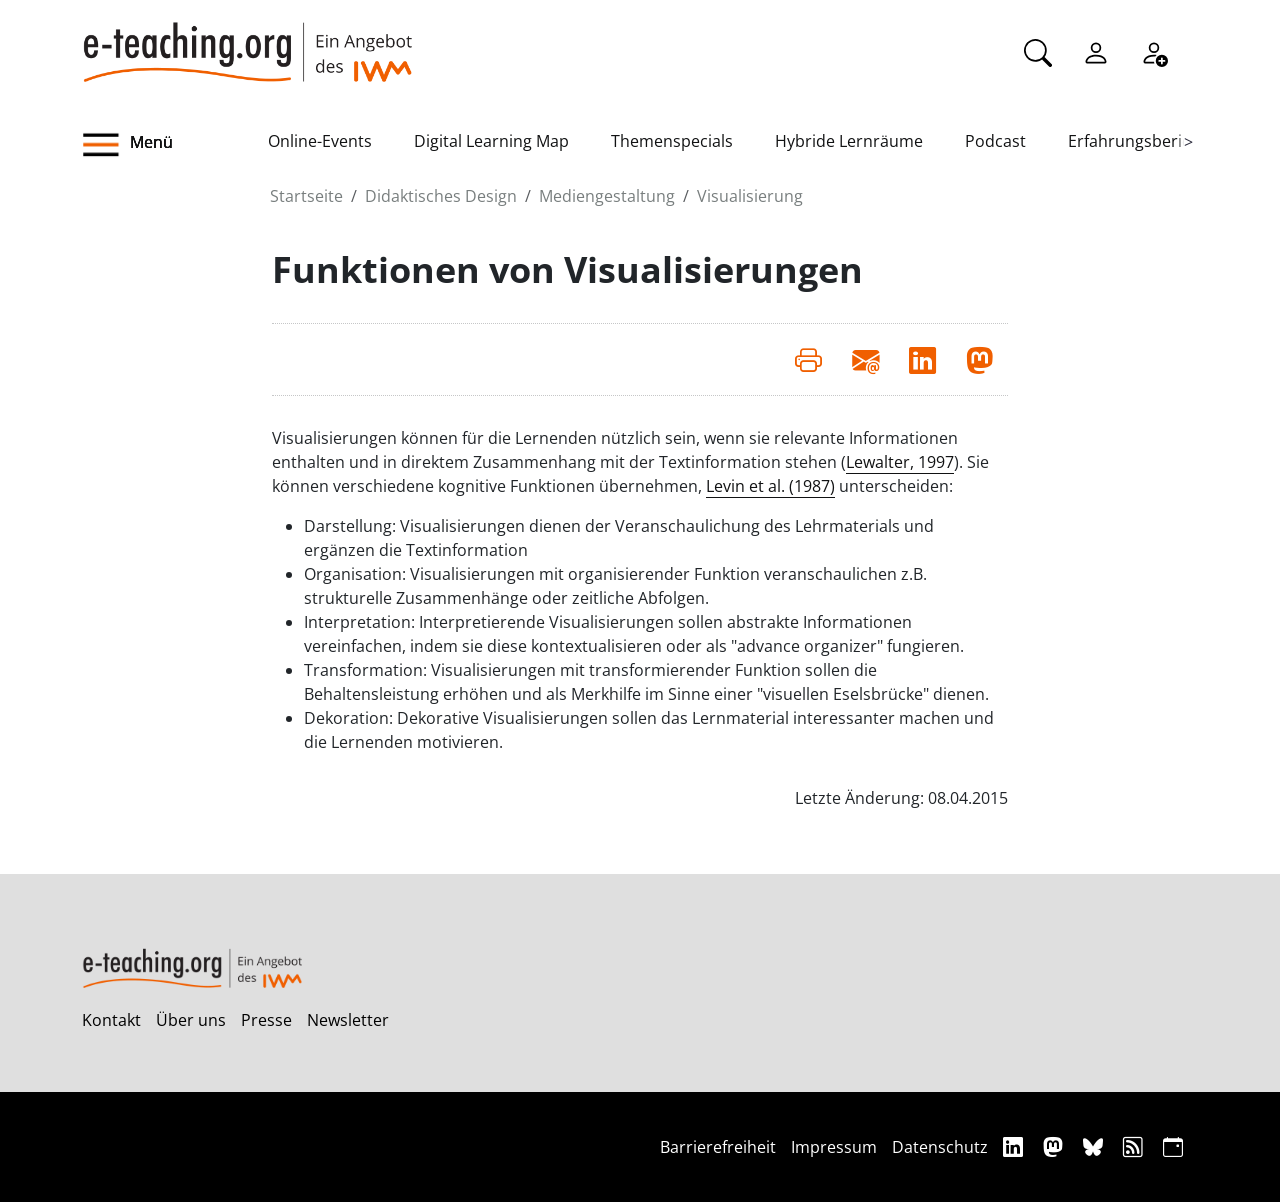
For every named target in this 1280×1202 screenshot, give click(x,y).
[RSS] (1135, 1146)
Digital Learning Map (491, 141)
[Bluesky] (1095, 1146)
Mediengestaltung (607, 196)
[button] (175, 145)
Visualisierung (750, 196)
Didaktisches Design (441, 196)
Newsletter (348, 1020)
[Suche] (1038, 51)
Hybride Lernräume (849, 141)
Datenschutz (940, 1147)
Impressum (834, 1147)
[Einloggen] (1096, 51)
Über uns (191, 1020)
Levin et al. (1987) (770, 486)
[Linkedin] (1015, 1146)
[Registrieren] (1154, 51)
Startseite (306, 196)
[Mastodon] (1055, 1146)
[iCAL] (1173, 1146)
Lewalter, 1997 (900, 462)
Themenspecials (672, 141)
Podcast (995, 141)
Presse (266, 1020)
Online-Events (320, 141)
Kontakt (111, 1020)
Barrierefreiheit (718, 1147)
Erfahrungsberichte (1141, 141)
